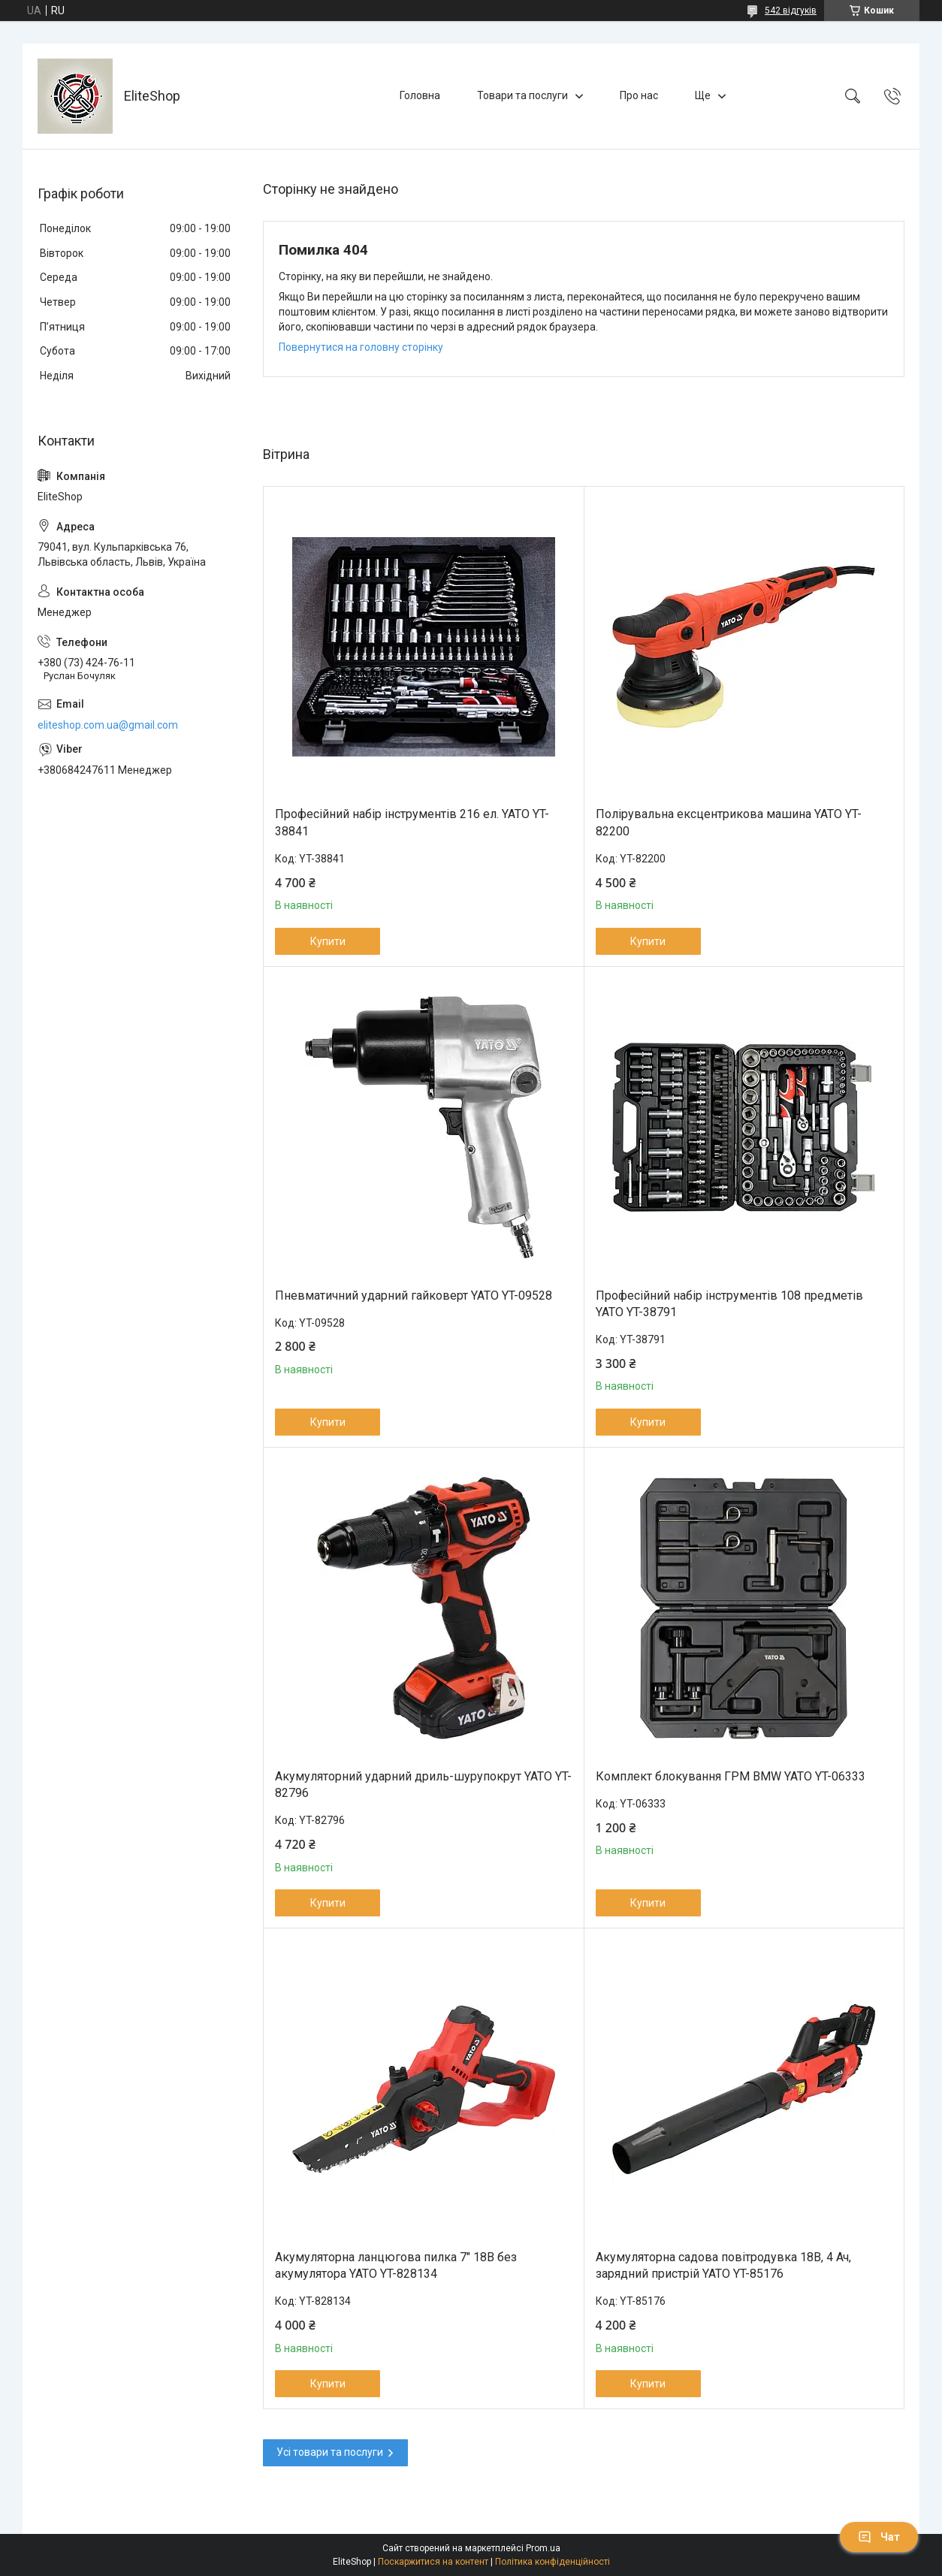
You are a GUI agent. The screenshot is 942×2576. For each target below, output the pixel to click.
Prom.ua (543, 2548)
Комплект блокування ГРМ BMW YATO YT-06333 (730, 1776)
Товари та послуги (522, 95)
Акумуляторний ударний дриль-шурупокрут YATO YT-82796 (423, 1784)
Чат (879, 2537)
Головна (420, 95)
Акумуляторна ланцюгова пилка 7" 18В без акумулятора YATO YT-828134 (396, 2265)
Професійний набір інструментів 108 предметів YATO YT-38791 (729, 1303)
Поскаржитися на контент (433, 2561)
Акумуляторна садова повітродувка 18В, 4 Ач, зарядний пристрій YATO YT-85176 (723, 2265)
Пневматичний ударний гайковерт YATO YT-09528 (413, 1295)
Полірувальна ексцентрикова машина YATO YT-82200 (729, 822)
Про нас (639, 95)
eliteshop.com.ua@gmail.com (108, 725)
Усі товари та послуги (329, 2452)
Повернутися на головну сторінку (361, 347)
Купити (328, 941)
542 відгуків (791, 10)
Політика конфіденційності (552, 2561)
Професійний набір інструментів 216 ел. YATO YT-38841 (412, 822)
